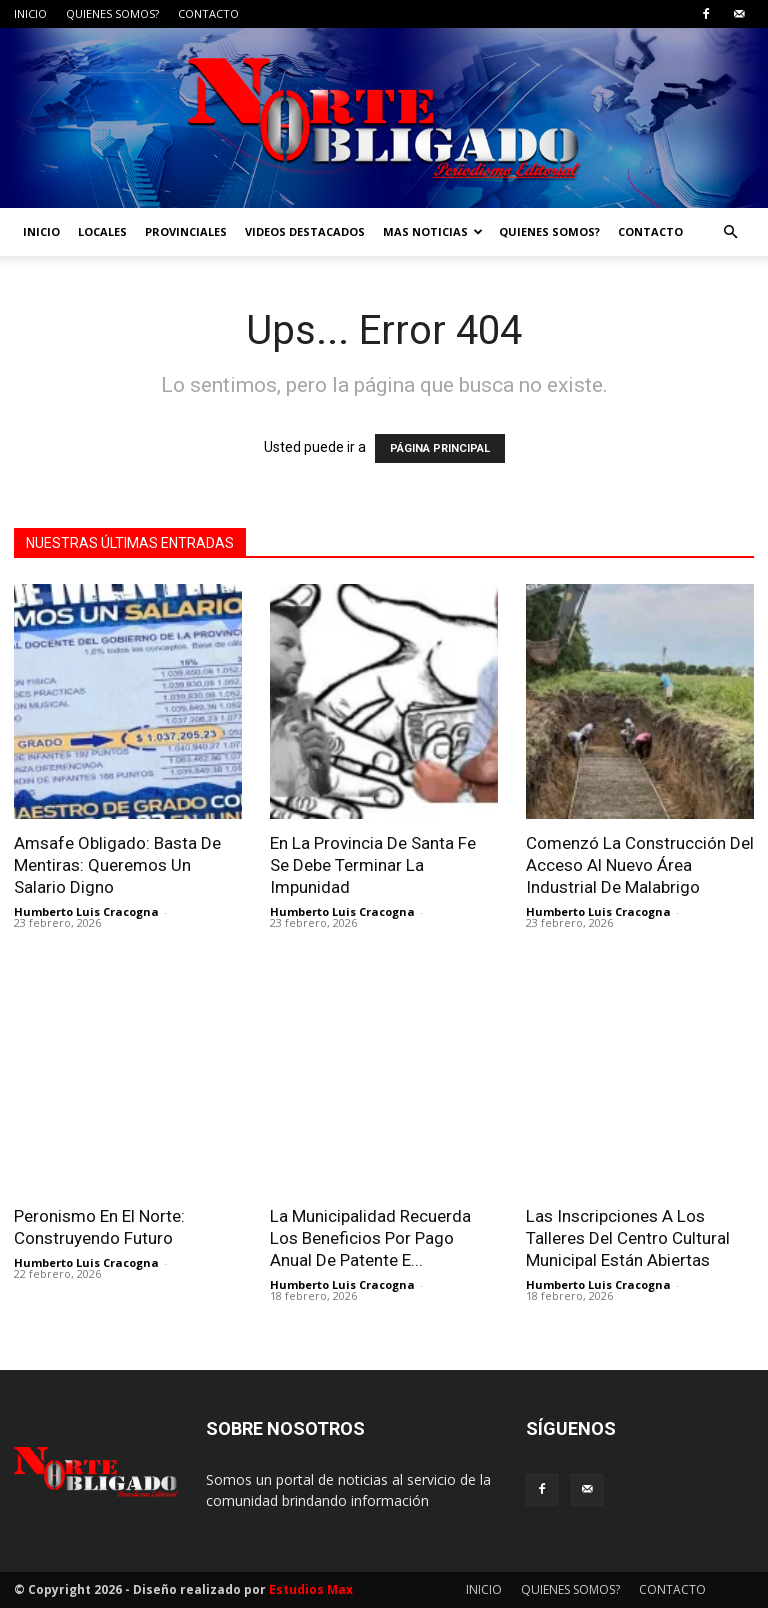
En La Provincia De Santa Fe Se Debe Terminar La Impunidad (373, 865)
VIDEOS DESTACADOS (305, 231)
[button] (730, 232)
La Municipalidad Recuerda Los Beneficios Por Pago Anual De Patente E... (370, 1238)
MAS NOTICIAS (433, 231)
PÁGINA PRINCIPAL (440, 448)
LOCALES (102, 231)
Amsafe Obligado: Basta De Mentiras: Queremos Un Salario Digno (117, 865)
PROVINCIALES (186, 231)
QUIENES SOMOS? (112, 13)
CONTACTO (208, 13)
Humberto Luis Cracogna (86, 911)
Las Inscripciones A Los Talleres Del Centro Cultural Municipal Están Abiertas (628, 1238)
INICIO (30, 13)
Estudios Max (311, 1589)
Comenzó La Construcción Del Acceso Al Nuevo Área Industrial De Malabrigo (640, 865)
